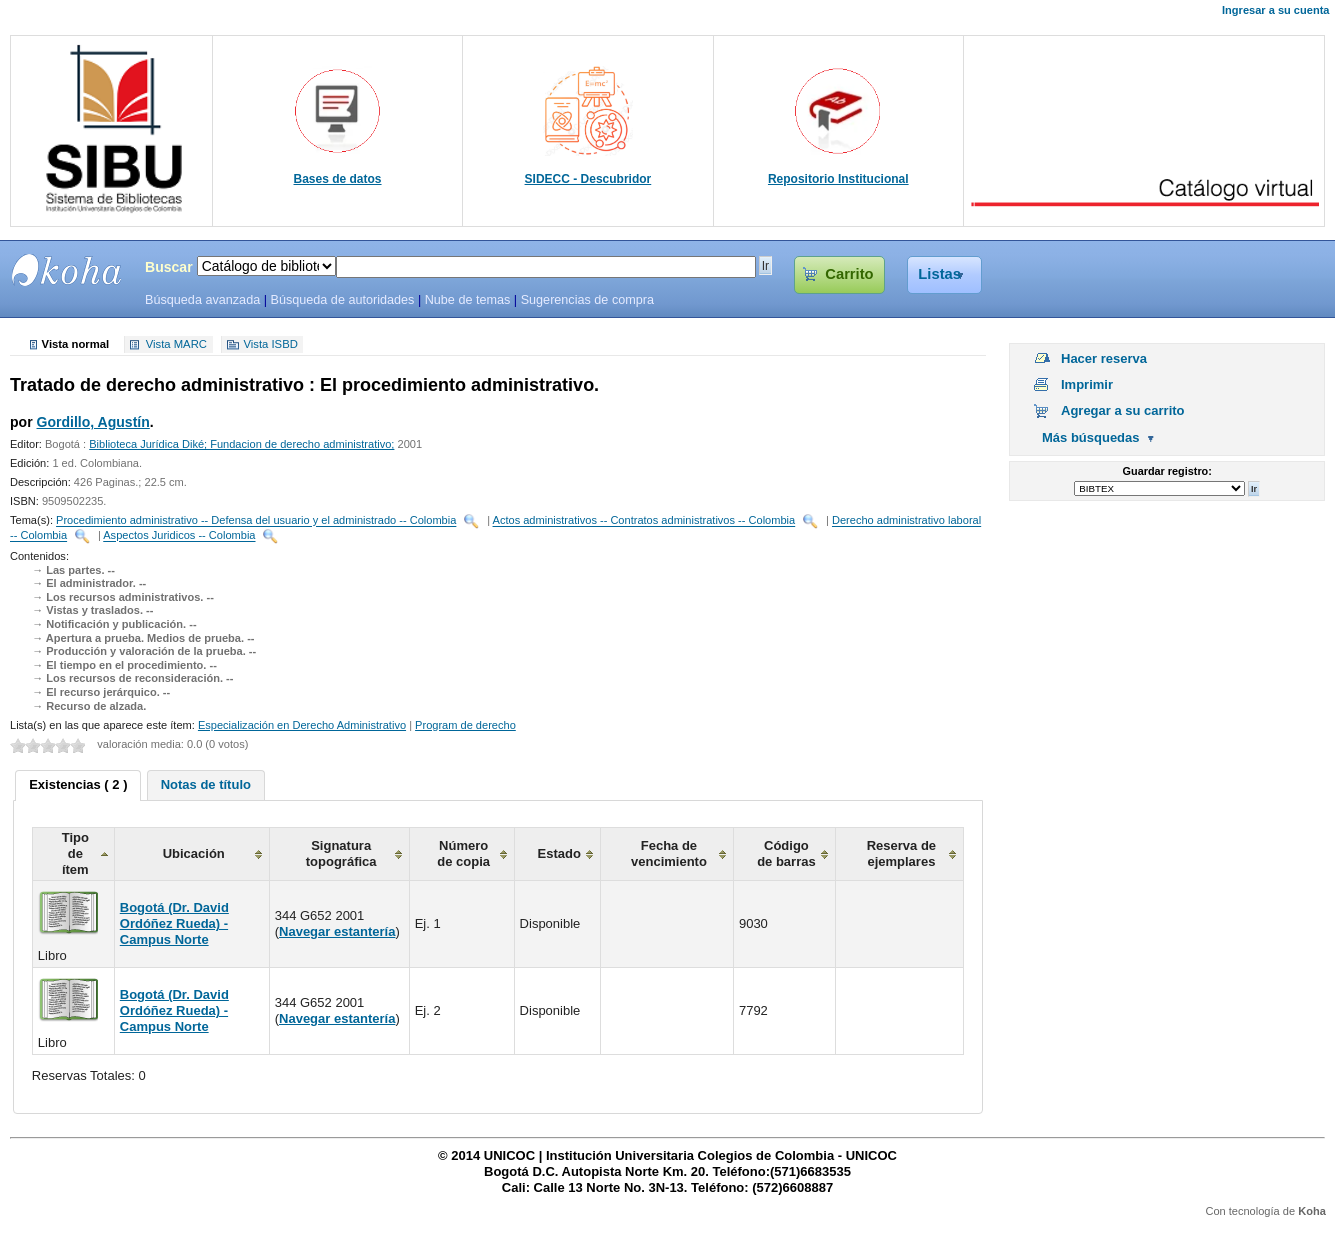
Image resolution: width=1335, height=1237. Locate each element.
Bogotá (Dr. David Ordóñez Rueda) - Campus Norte (174, 923)
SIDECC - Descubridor (588, 179)
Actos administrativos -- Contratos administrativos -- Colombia (644, 521)
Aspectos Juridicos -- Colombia (179, 536)
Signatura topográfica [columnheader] (341, 853)
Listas (939, 274)
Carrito (849, 274)
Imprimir (1087, 384)
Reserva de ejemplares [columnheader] (901, 853)
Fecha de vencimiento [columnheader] (669, 853)
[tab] (78, 786)
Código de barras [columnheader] (786, 853)
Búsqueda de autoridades (342, 300)
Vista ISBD (270, 345)
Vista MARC (176, 345)
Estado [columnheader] (559, 853)
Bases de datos (338, 179)
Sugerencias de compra (587, 300)
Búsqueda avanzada (202, 300)
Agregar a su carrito (1123, 410)
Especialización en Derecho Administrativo (302, 725)
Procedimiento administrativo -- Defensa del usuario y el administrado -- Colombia (256, 521)
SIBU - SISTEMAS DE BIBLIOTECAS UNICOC (67, 270)
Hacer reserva (1104, 358)
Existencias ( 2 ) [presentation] (78, 784)
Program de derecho (465, 725)
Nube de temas (468, 300)
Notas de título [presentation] (206, 784)
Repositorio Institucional (838, 179)
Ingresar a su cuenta (1275, 10)
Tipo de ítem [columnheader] (75, 853)
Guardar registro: (1167, 471)
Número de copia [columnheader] (463, 853)
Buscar (169, 267)
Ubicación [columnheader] (194, 853)
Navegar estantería (337, 931)
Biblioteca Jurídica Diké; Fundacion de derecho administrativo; (241, 444)
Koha (1312, 1211)
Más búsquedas (1091, 437)
